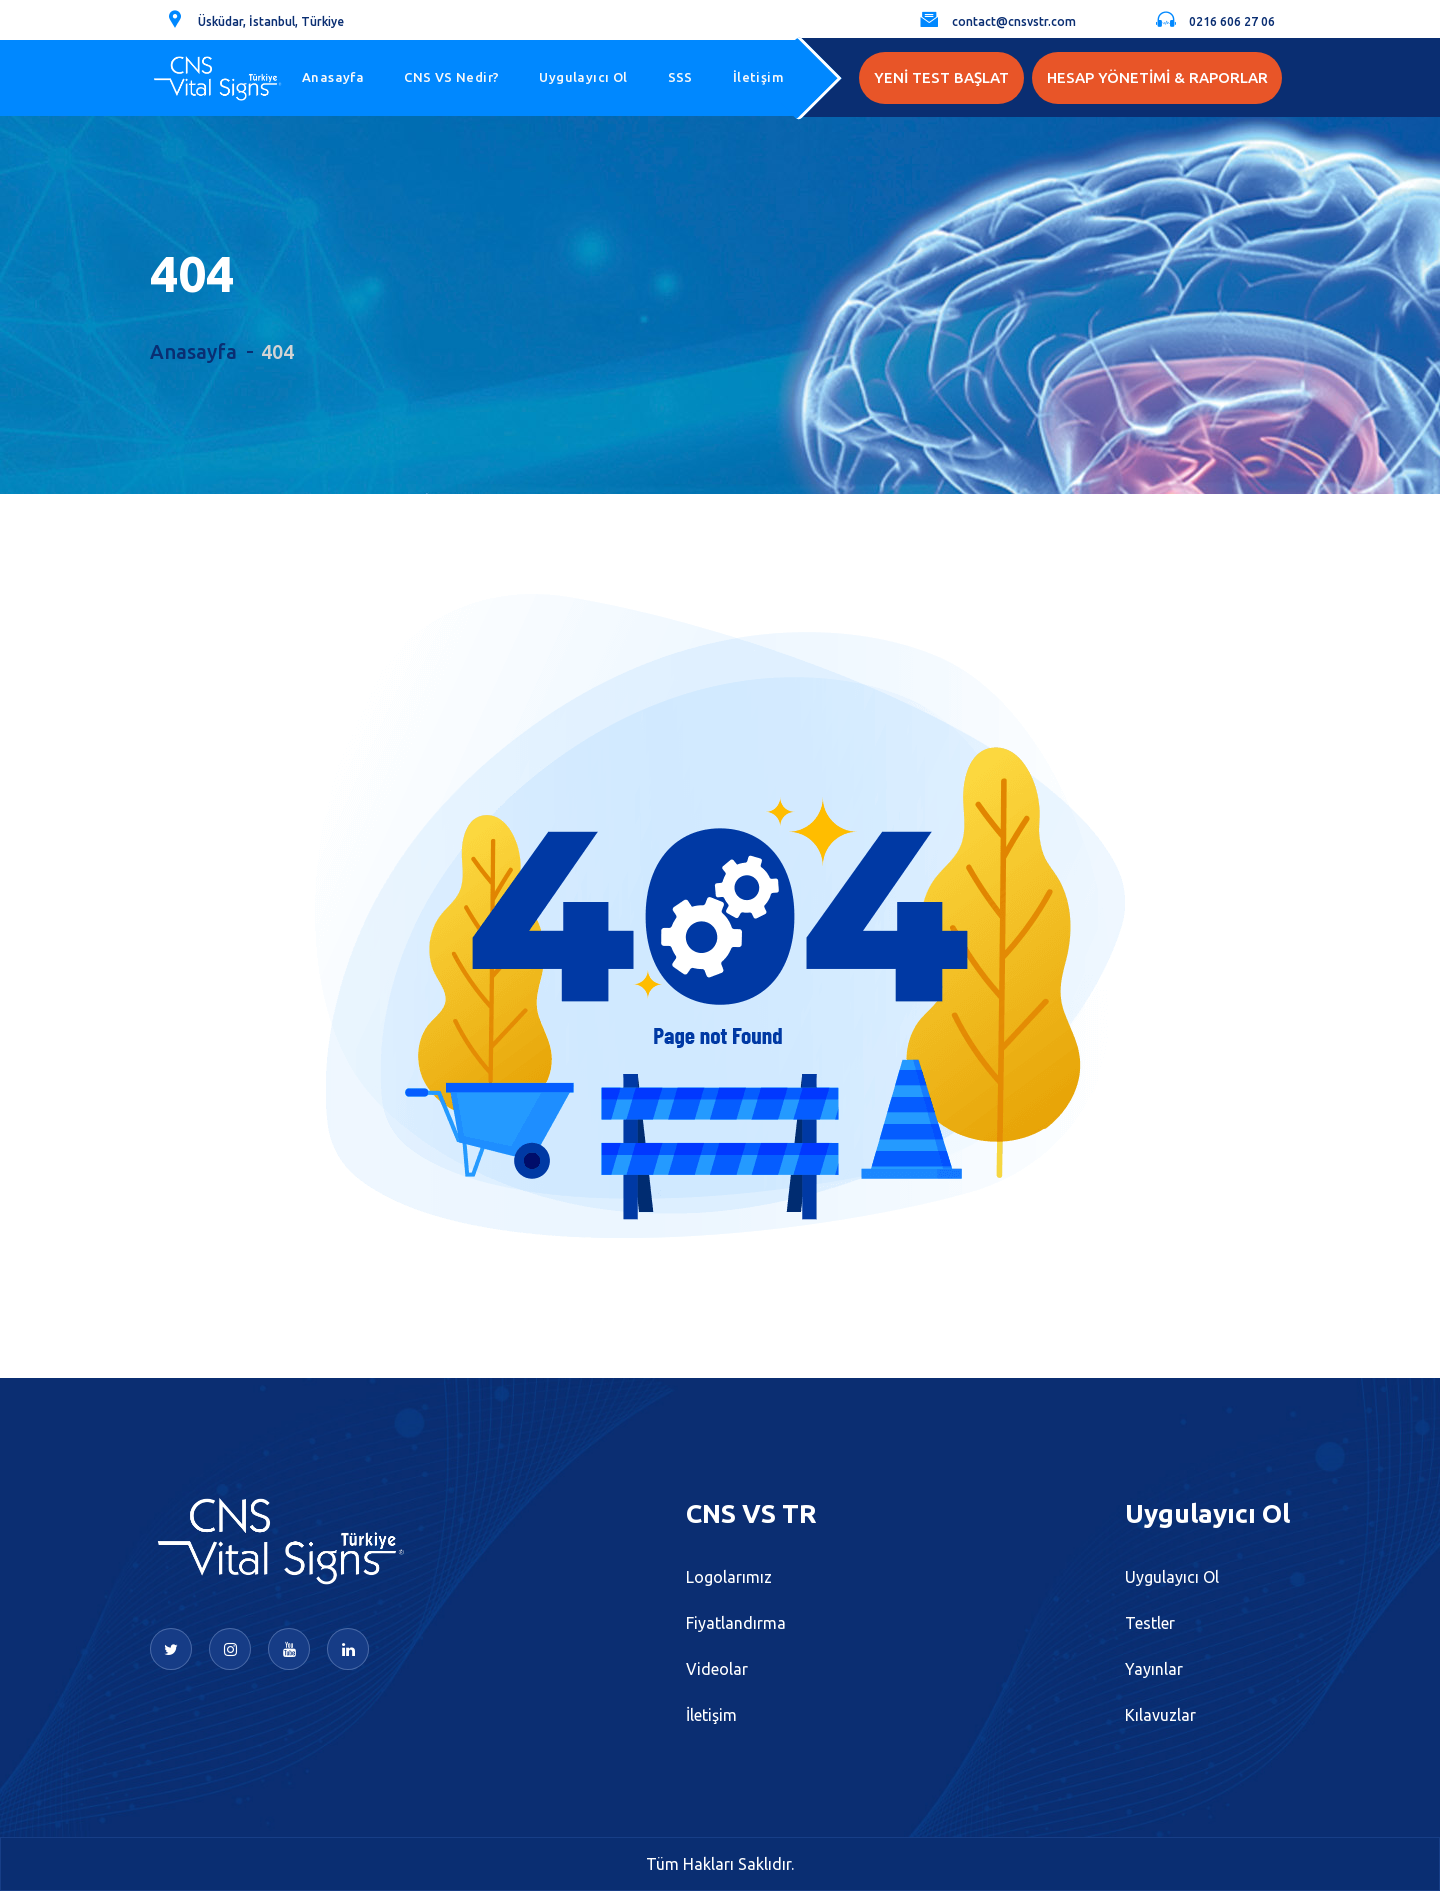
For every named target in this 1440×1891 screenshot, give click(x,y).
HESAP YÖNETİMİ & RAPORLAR (1157, 77)
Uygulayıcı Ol (583, 77)
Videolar (717, 1669)
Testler (1150, 1623)
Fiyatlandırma (736, 1623)
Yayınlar (1154, 1669)
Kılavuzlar (1160, 1715)
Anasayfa (333, 77)
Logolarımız (729, 1577)
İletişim (758, 77)
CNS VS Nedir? (451, 77)
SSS (680, 77)
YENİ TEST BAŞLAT (941, 77)
